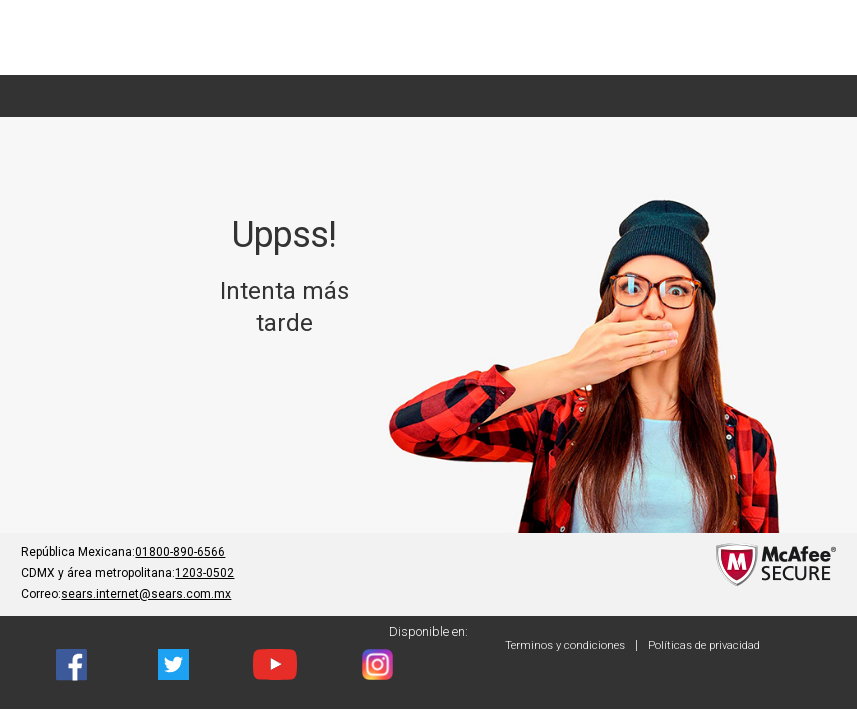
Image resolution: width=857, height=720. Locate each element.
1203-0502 (204, 573)
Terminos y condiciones (565, 645)
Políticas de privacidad (704, 645)
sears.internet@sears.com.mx (146, 594)
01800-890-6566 (180, 552)
